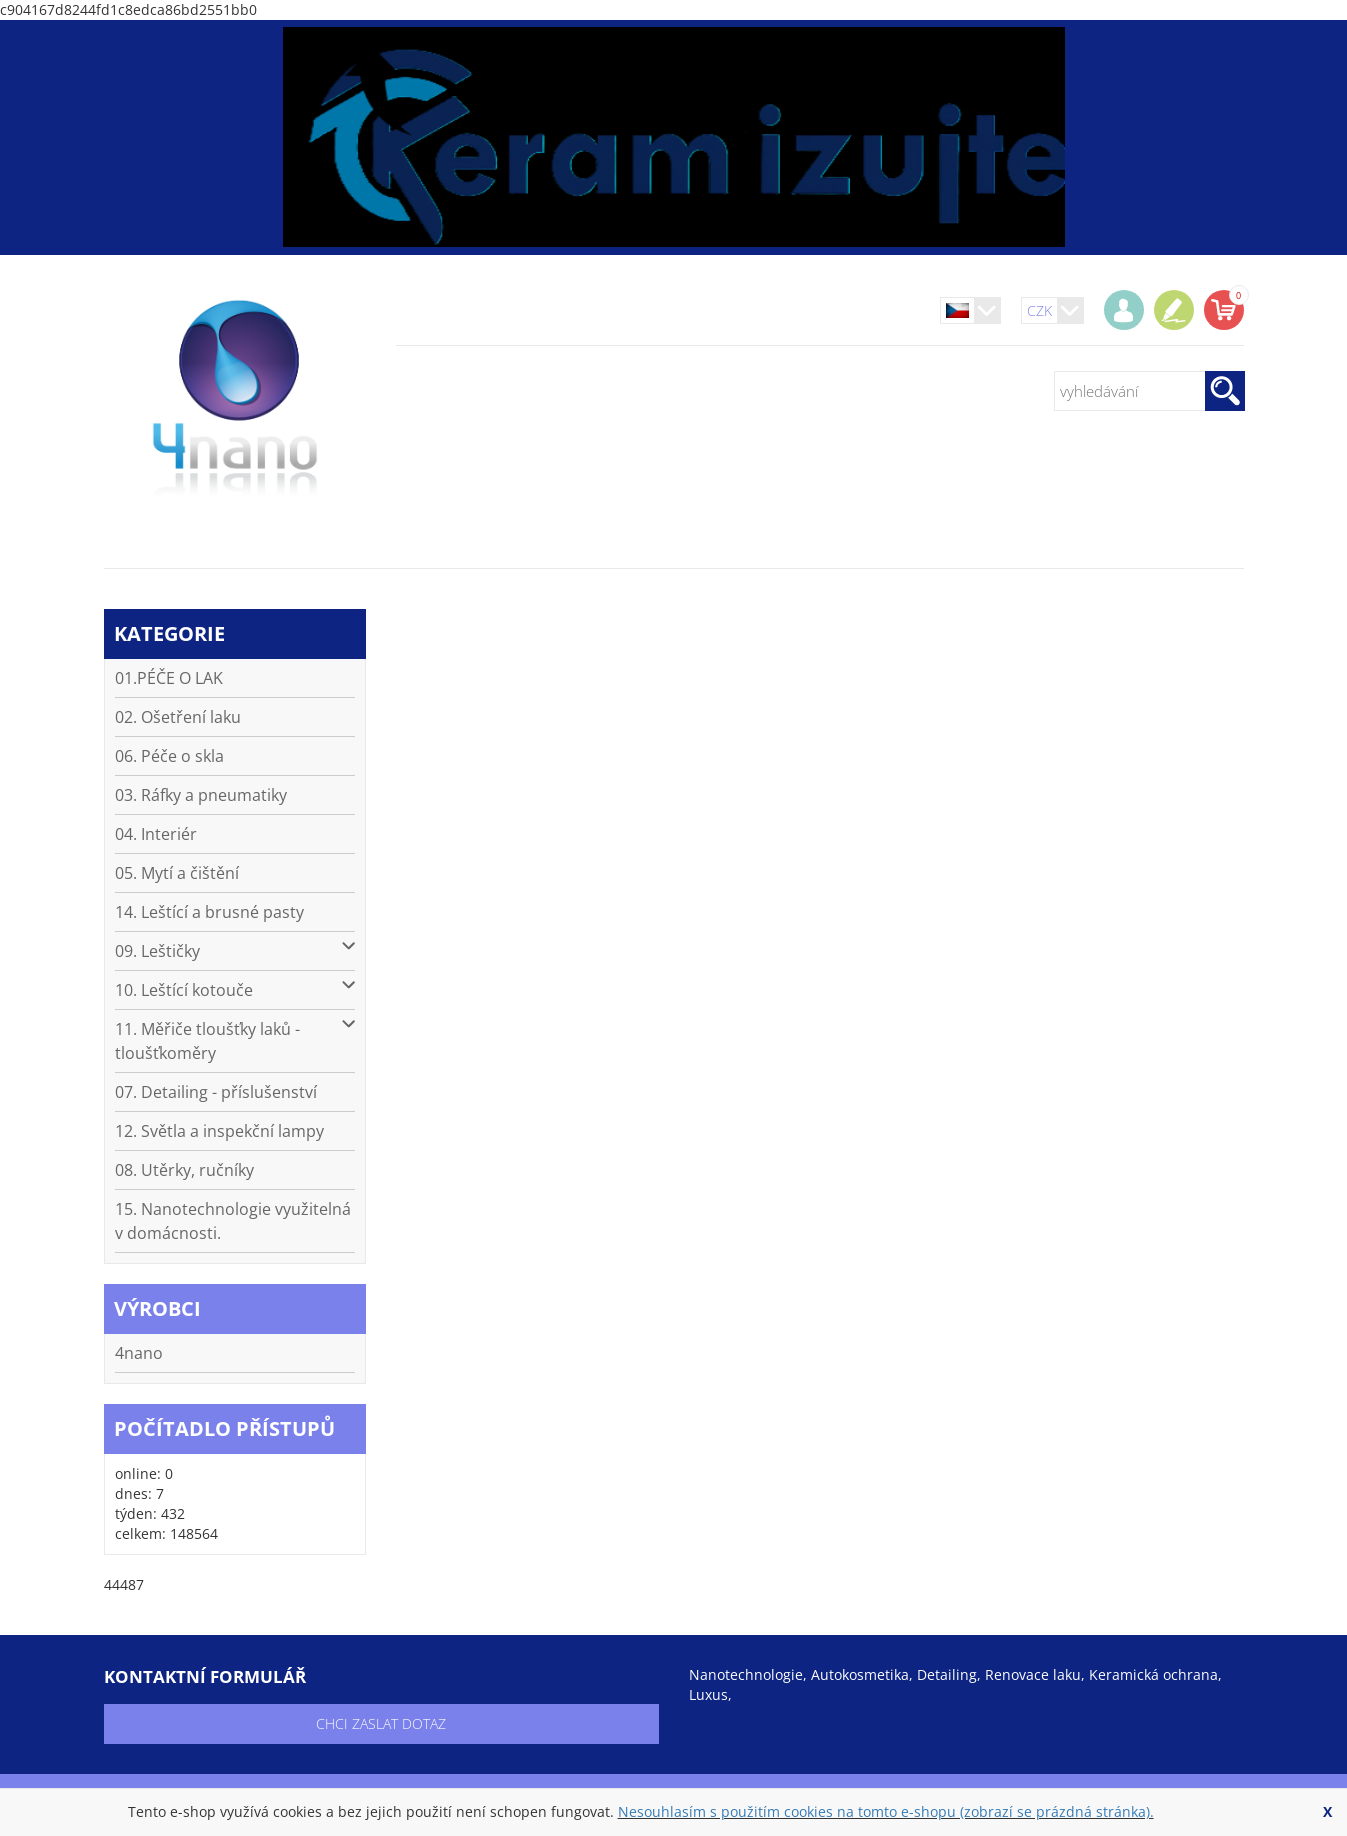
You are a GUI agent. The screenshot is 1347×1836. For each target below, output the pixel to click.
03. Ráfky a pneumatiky (201, 795)
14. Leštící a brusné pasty (209, 912)
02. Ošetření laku (178, 717)
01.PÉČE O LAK (169, 678)
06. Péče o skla (169, 756)
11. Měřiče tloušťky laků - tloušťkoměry (235, 1040)
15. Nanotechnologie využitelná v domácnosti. (233, 1221)
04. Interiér (156, 834)
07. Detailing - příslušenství (216, 1092)
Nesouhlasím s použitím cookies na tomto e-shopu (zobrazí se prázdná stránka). (886, 1811)
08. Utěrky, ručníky (184, 1170)
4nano (139, 1353)
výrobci (157, 1308)
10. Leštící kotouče (235, 989)
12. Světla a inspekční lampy (219, 1131)
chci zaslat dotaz (381, 1723)
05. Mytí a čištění (177, 873)
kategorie (169, 633)
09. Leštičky (235, 950)
